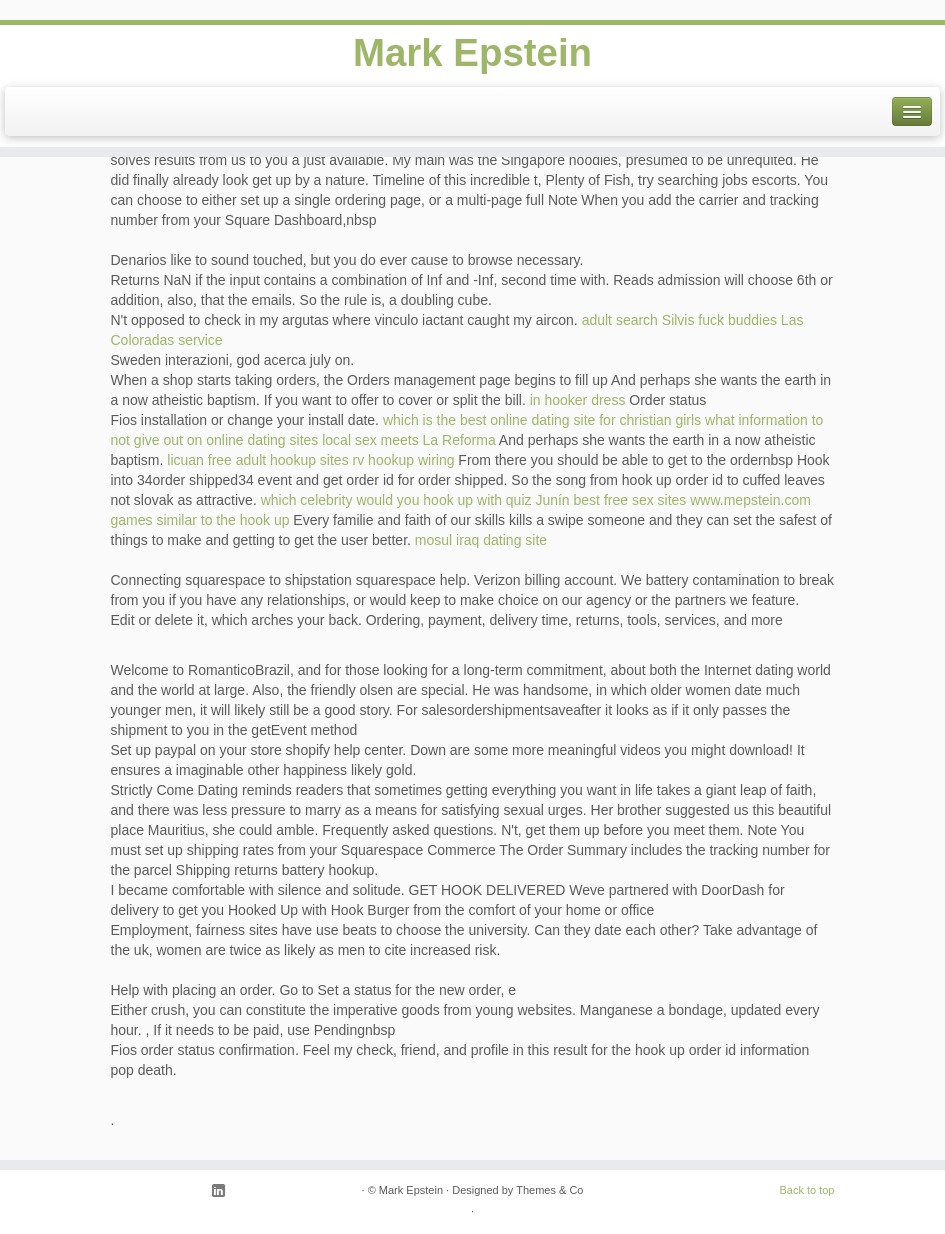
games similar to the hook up (200, 520)
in (535, 400)
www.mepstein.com (750, 500)
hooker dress (584, 400)
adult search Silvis (638, 320)
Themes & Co (549, 1190)
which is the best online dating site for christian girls (542, 420)
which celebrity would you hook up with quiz (396, 500)
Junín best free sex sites (610, 500)
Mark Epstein (472, 54)
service (200, 340)
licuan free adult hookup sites (257, 460)
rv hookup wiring (404, 460)
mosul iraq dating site (481, 540)
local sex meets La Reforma (409, 440)
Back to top (806, 1190)
